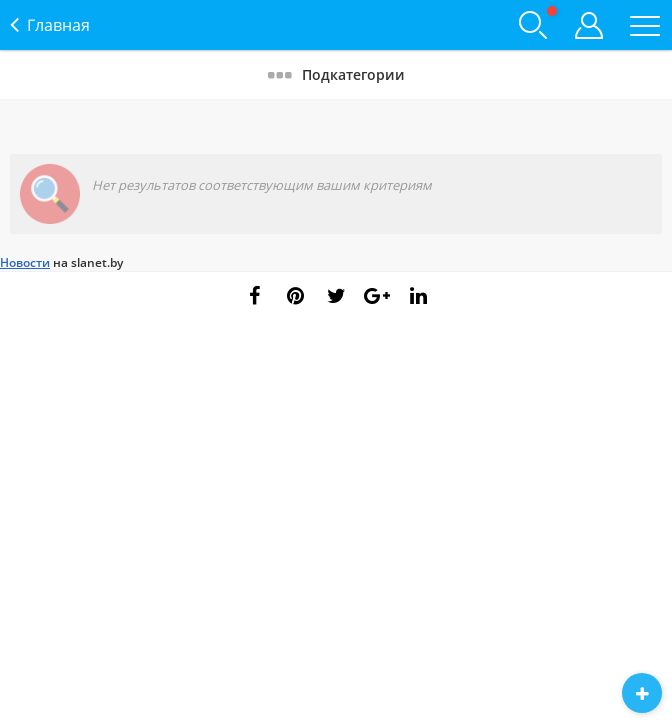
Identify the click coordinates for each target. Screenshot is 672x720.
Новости (25, 262)
